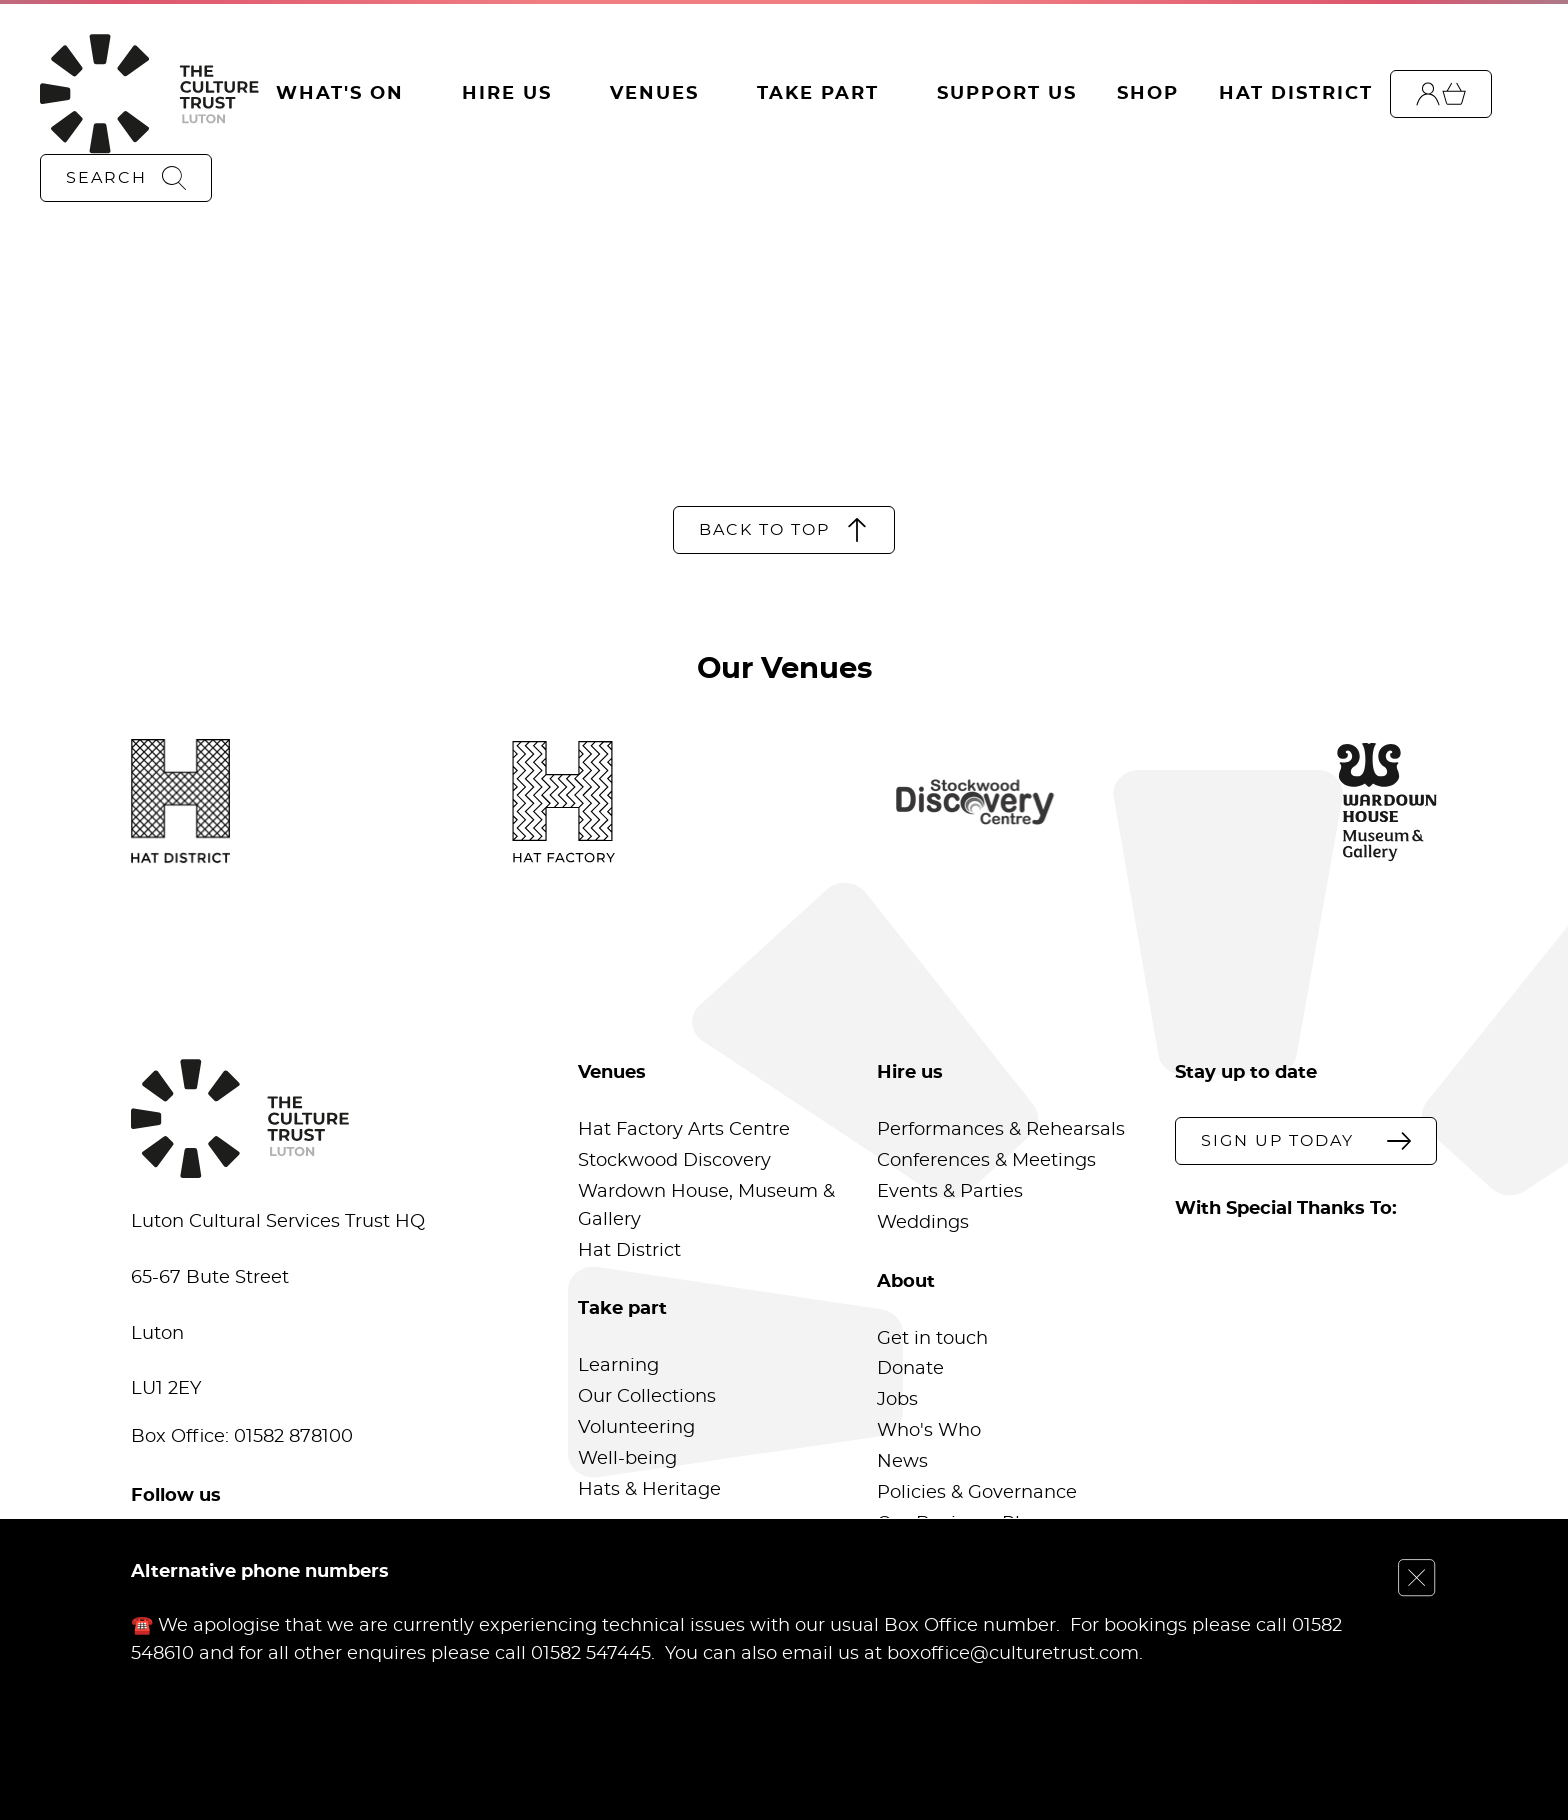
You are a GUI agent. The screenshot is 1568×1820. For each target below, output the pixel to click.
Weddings (923, 1223)
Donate (910, 1369)
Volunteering (636, 1428)
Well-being (627, 1459)
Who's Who (929, 1431)
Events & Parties (950, 1192)
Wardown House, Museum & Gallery (706, 1206)
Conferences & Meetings (986, 1161)
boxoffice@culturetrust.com (1013, 1653)
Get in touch (932, 1339)
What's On (340, 94)
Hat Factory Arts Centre (684, 1130)
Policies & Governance (977, 1493)
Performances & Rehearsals (1001, 1130)
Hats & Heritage (649, 1490)
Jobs (897, 1400)
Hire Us (507, 94)
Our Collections (647, 1397)
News (902, 1462)
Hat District (1296, 94)
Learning (618, 1366)
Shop (1148, 94)
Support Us (1007, 94)
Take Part (818, 94)
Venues (654, 94)
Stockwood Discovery (674, 1161)
